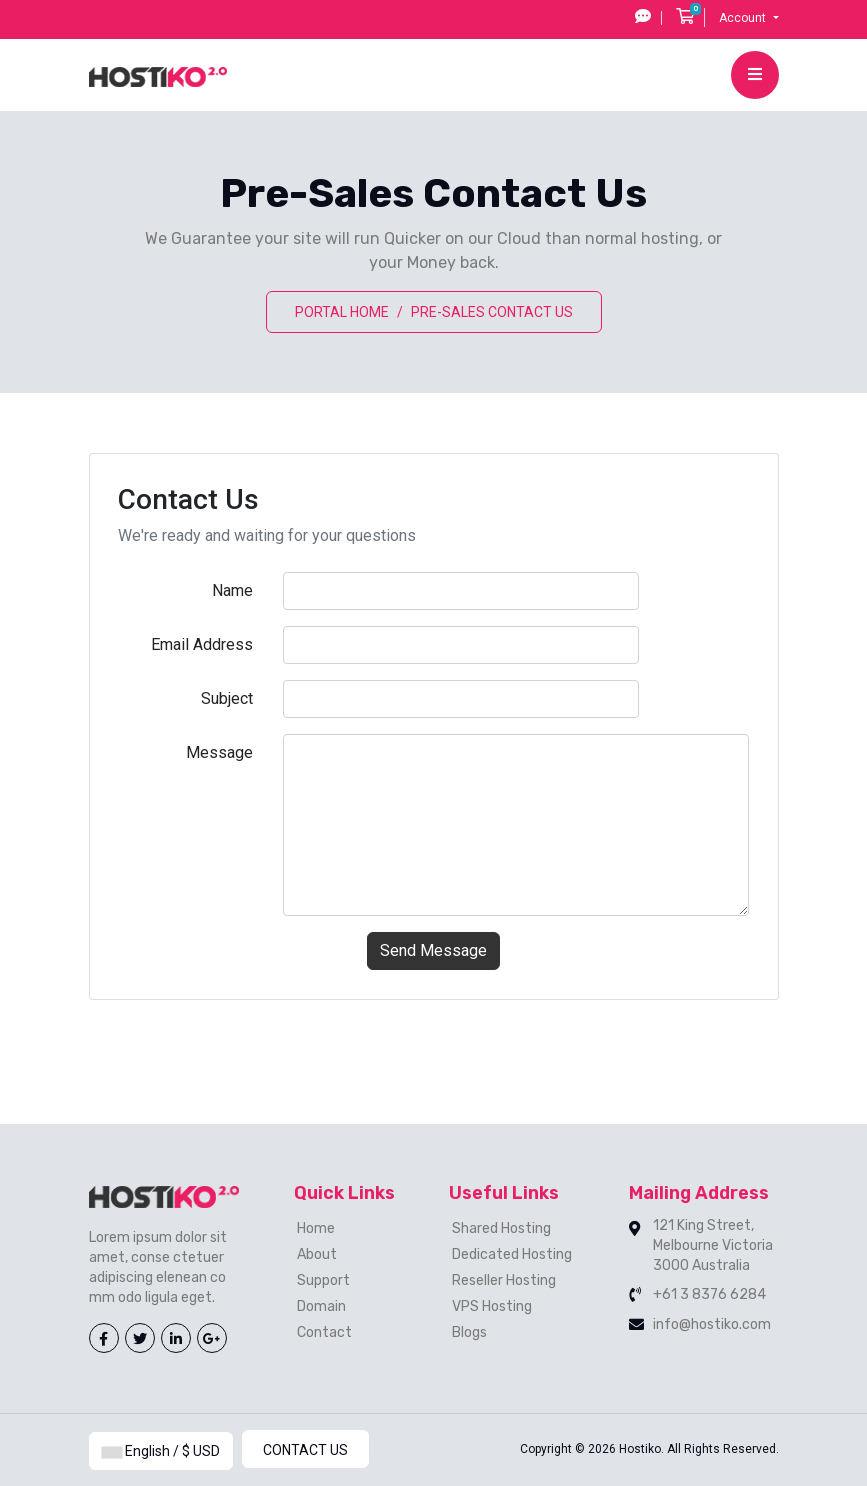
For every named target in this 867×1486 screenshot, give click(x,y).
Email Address (202, 644)
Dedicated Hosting (512, 1254)
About (317, 1254)
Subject (227, 698)
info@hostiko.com (712, 1324)
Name (232, 590)
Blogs (469, 1332)
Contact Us (305, 1450)
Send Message (433, 950)
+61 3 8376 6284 (709, 1294)
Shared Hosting (501, 1228)
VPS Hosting (492, 1306)
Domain (321, 1306)
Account (744, 18)
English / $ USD (161, 1451)
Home (316, 1228)
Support (323, 1280)
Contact (324, 1332)
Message (219, 752)
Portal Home (342, 312)
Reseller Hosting (504, 1280)
